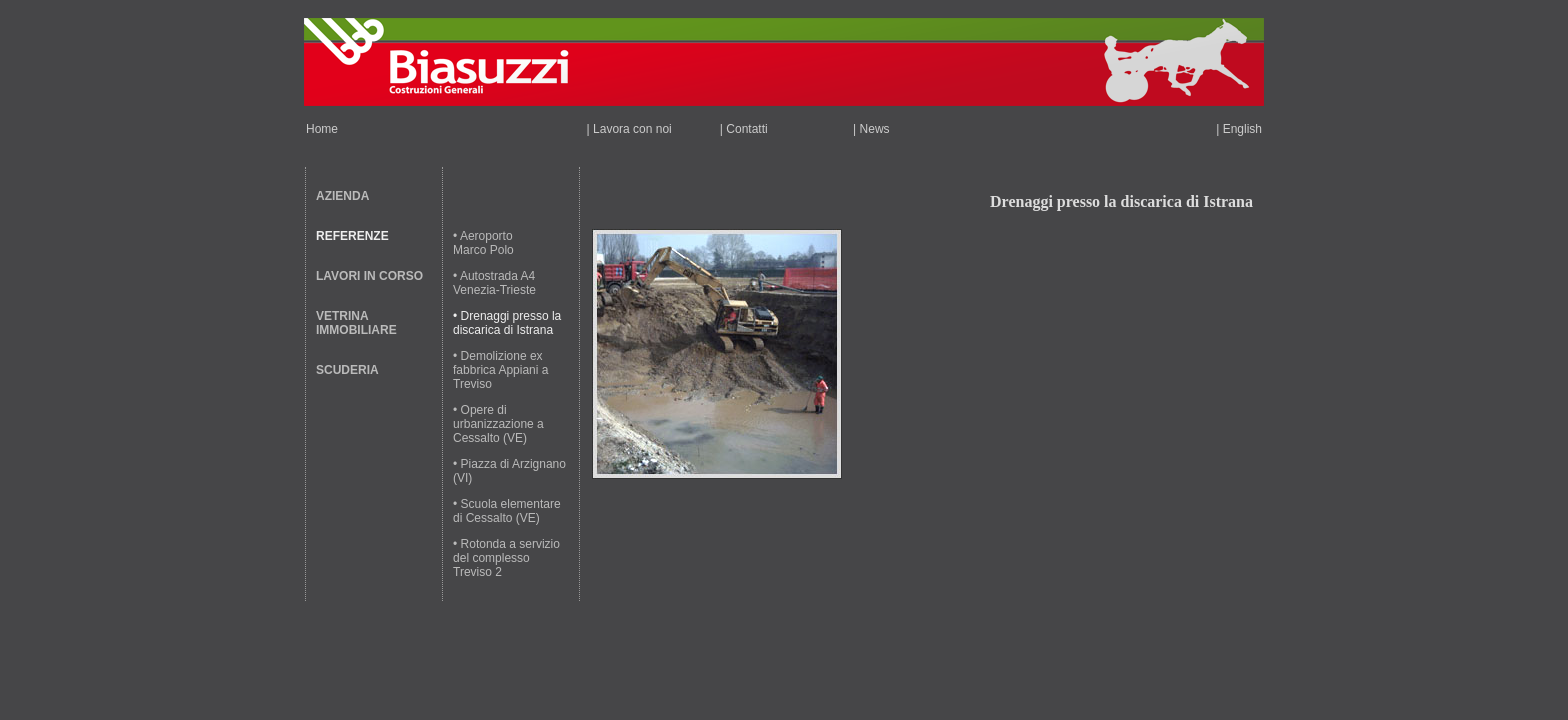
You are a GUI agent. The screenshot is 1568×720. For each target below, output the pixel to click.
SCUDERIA (347, 370)
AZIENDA (342, 196)
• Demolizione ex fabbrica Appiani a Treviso (500, 370)
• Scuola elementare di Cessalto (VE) (507, 511)
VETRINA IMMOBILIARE (356, 323)
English (1242, 129)
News (875, 129)
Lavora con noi (632, 129)
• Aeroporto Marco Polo (483, 243)
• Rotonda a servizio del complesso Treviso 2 (506, 558)
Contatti (746, 129)
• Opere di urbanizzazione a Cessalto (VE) (498, 424)
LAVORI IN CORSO (369, 276)
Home (322, 129)
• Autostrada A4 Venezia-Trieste (494, 283)
